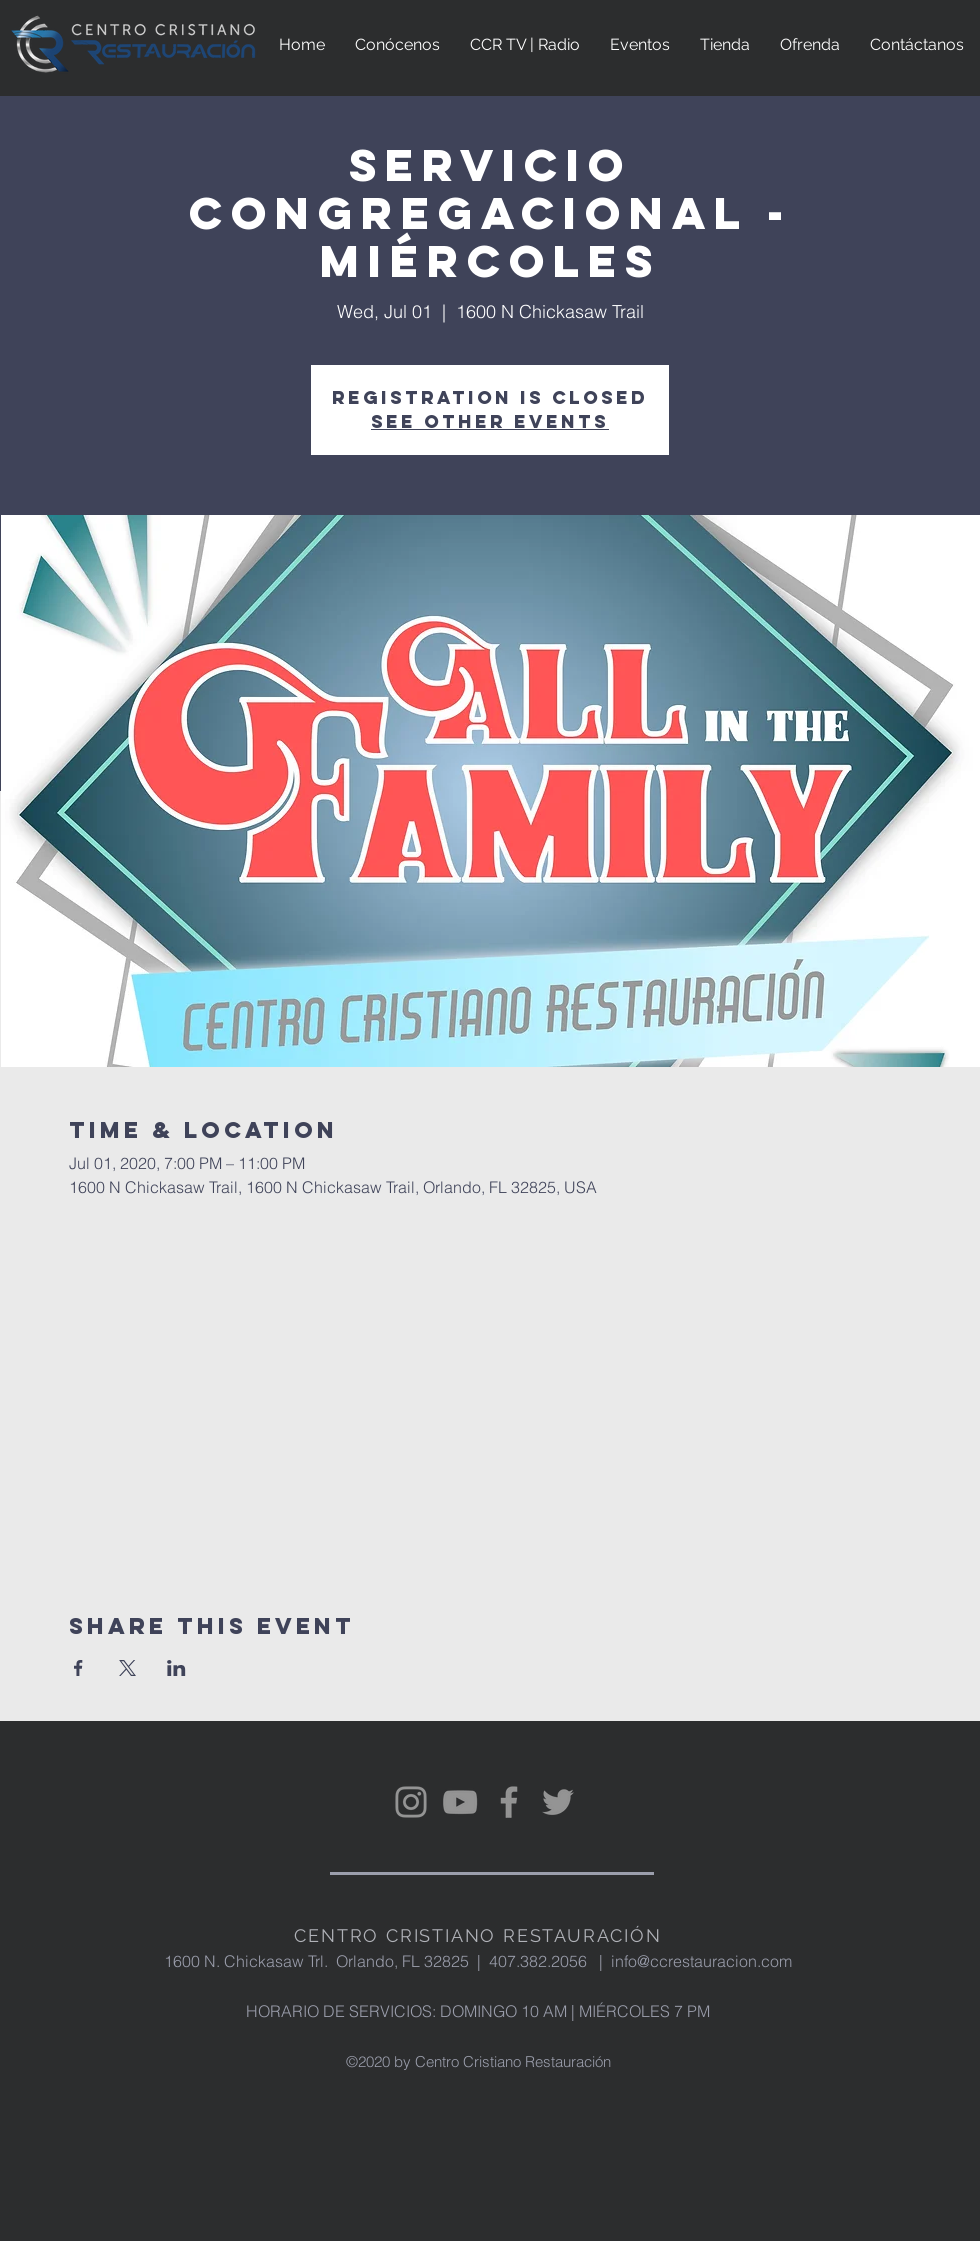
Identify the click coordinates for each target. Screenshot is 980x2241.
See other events (490, 421)
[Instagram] (411, 1802)
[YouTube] (460, 1802)
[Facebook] (509, 1802)
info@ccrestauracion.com (701, 1961)
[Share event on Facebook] (78, 1668)
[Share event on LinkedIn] (176, 1668)
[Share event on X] (127, 1668)
